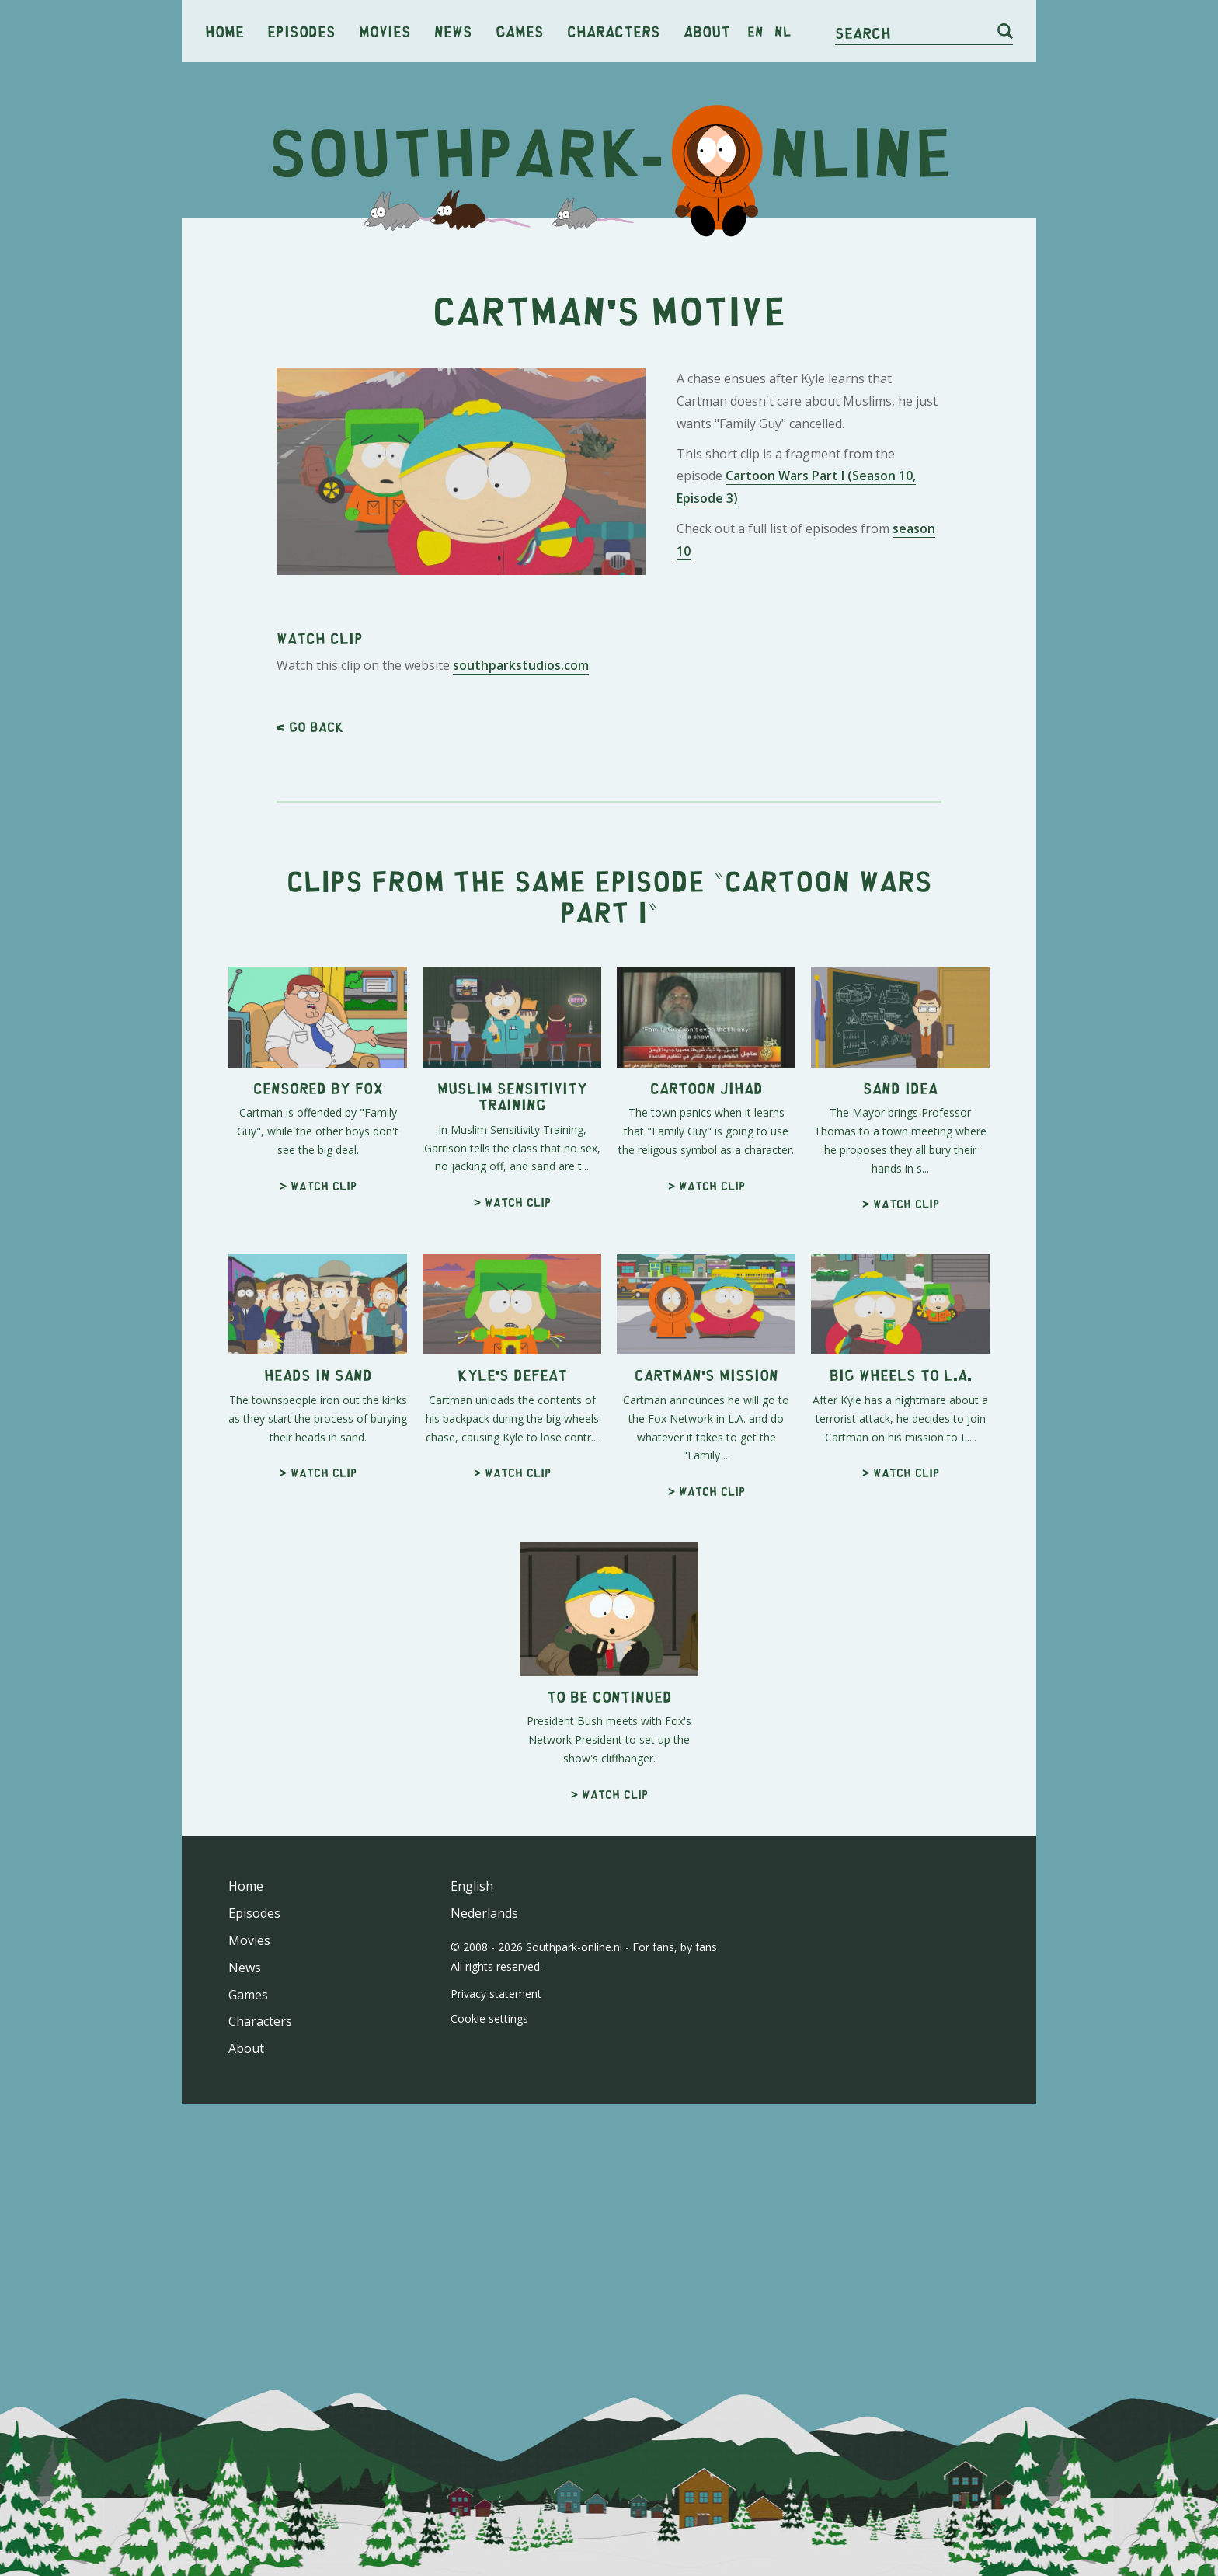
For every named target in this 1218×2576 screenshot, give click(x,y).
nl (782, 31)
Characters (613, 30)
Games (520, 30)
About (707, 30)
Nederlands (484, 1913)
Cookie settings (489, 2018)
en (755, 31)
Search (863, 32)
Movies (385, 30)
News (453, 30)
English (472, 1886)
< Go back (310, 726)
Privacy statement (496, 1993)
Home (224, 30)
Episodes (301, 30)
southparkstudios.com (521, 665)
